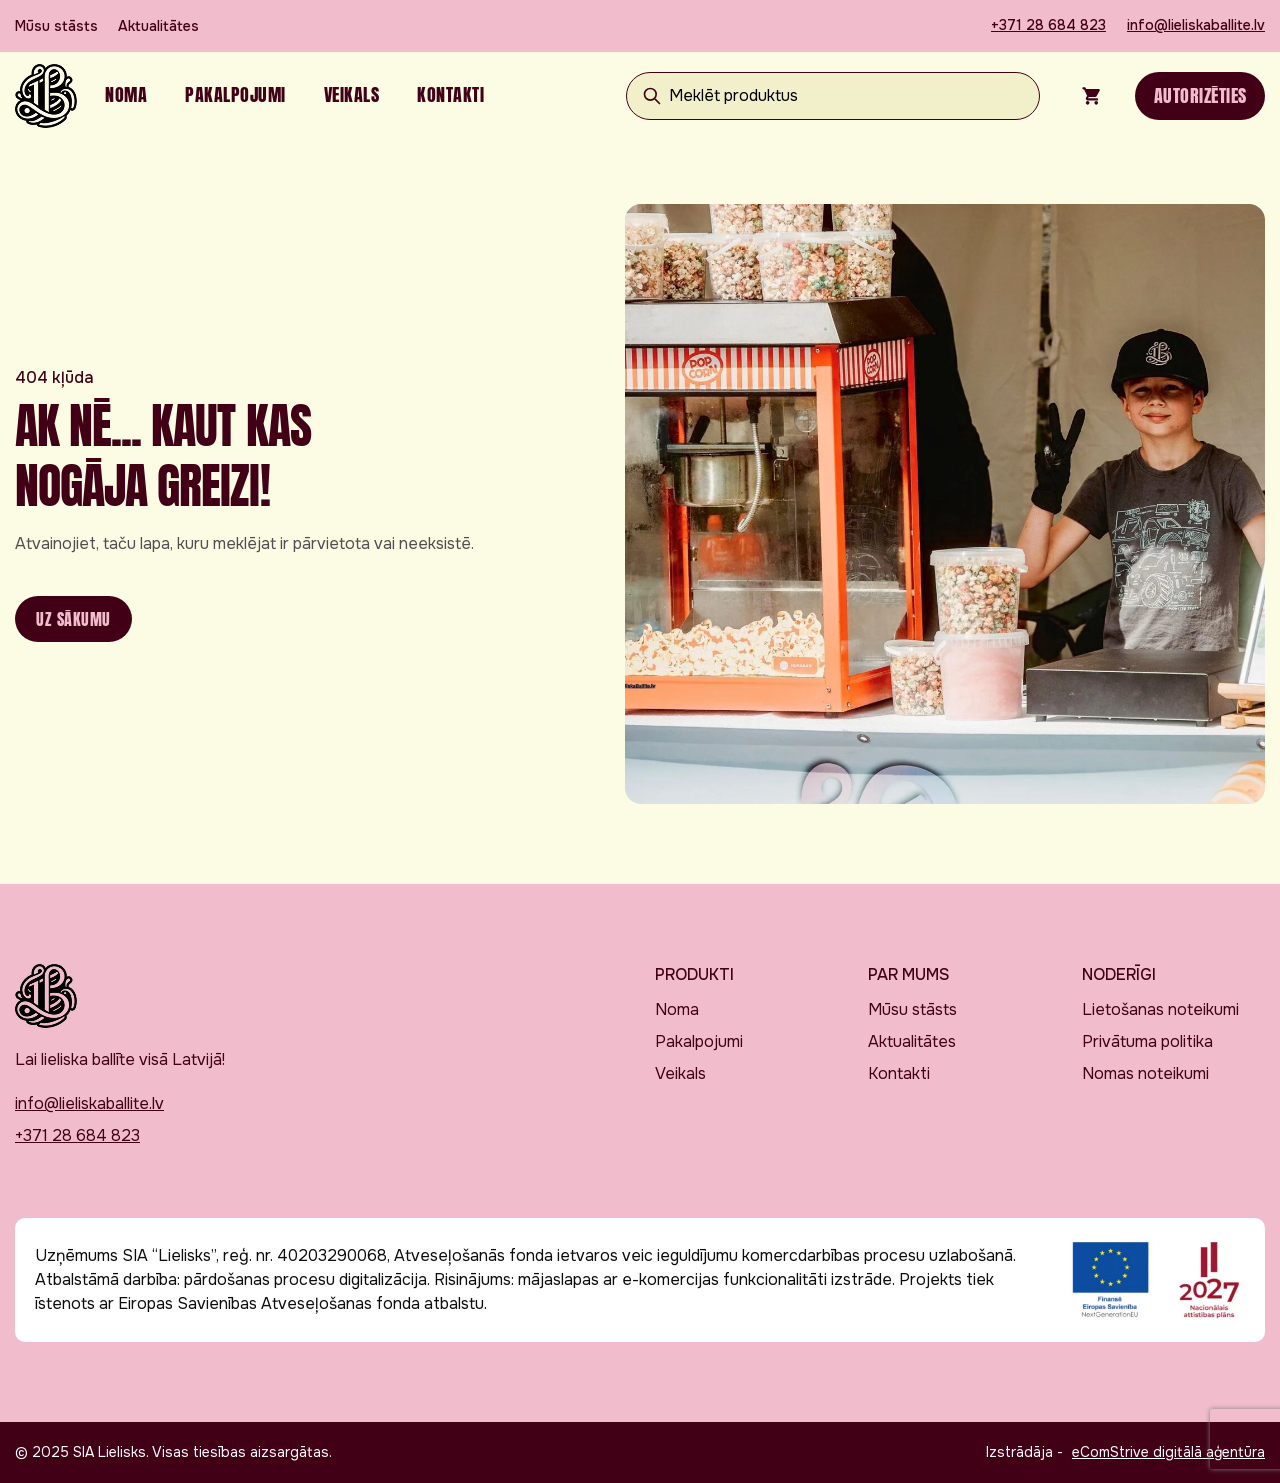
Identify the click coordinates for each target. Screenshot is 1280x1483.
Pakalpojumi (235, 94)
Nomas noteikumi (1145, 1073)
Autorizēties (1200, 95)
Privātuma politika (1147, 1041)
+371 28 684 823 (1048, 25)
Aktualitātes (158, 26)
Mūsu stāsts (56, 26)
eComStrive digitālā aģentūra (1168, 1452)
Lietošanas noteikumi (1160, 1009)
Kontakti (450, 94)
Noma (126, 94)
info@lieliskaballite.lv (1196, 25)
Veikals (352, 94)
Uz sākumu (73, 619)
